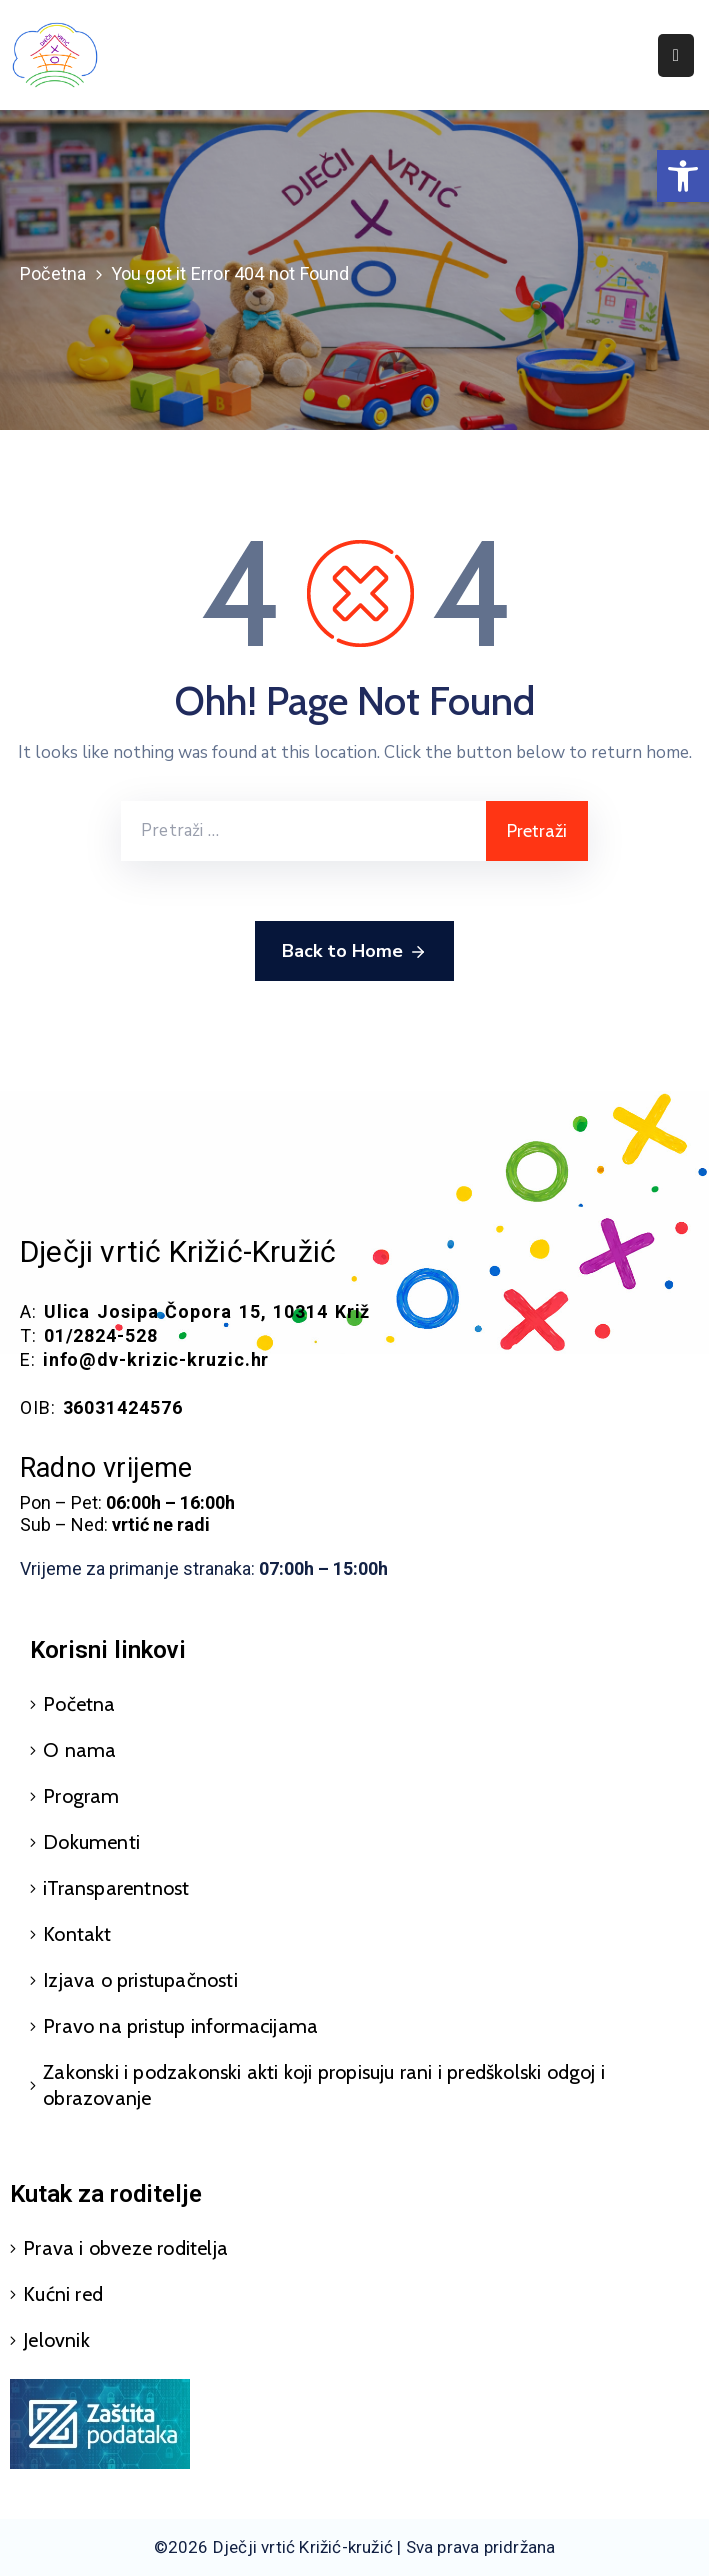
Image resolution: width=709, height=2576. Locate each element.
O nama (79, 1750)
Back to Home (354, 952)
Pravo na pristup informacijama (180, 2026)
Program (81, 1796)
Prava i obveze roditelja (125, 2248)
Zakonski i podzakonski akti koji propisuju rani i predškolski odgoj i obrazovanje (324, 2085)
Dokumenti (91, 1842)
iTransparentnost (116, 1888)
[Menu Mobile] (676, 55)
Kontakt (77, 1934)
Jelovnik (56, 2340)
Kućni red (63, 2294)
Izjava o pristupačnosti (140, 1980)
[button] (683, 176)
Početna (53, 273)
